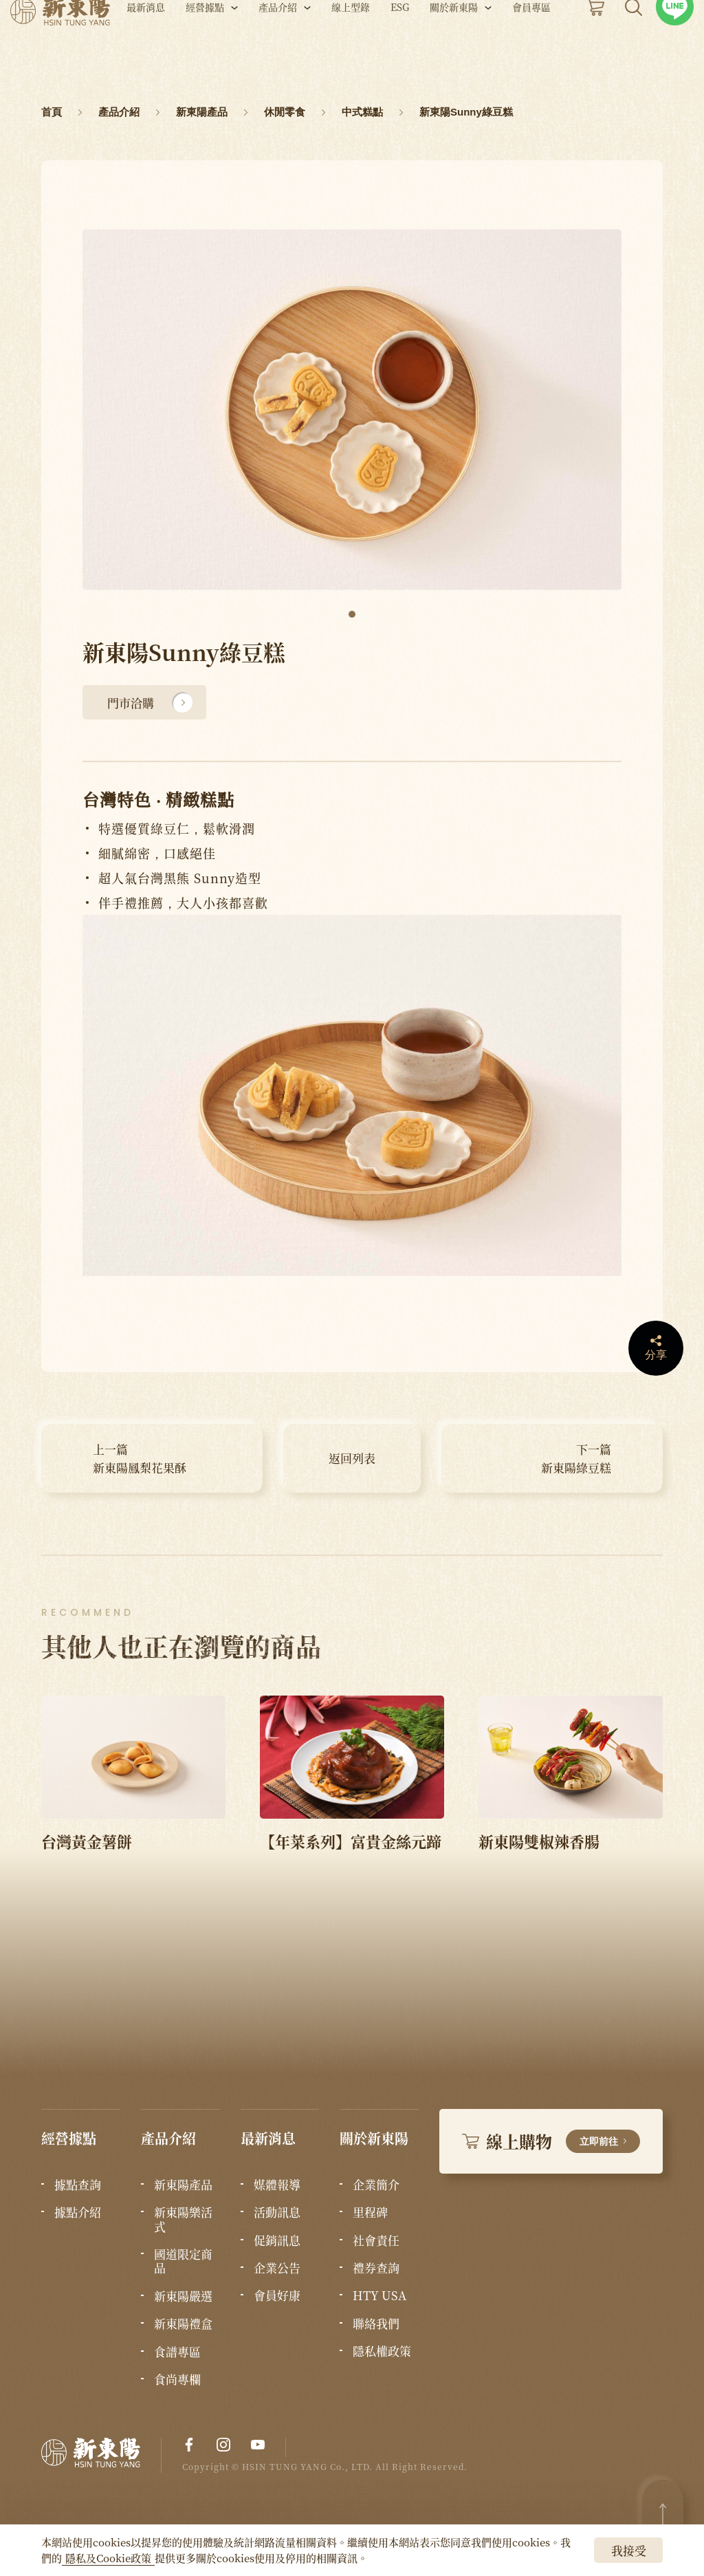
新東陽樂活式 (183, 2219)
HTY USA (379, 2295)
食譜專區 (177, 2352)
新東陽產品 (183, 2184)
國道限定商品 (183, 2261)
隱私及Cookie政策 (108, 2558)
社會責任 (376, 2240)
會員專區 (531, 47)
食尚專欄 (177, 2379)
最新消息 (145, 47)
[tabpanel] (352, 409)
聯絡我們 (376, 2323)
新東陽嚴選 (183, 2296)
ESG (399, 47)
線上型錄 (350, 47)
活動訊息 (277, 2212)
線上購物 (551, 2141)
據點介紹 (77, 2212)
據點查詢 (77, 2184)
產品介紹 (277, 47)
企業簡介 (376, 2184)
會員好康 (277, 2295)
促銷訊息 (277, 2240)
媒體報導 (277, 2184)
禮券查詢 (376, 2268)
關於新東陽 (454, 47)
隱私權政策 (382, 2351)
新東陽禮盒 (183, 2323)
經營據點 (205, 47)
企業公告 (277, 2268)
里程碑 (370, 2212)
